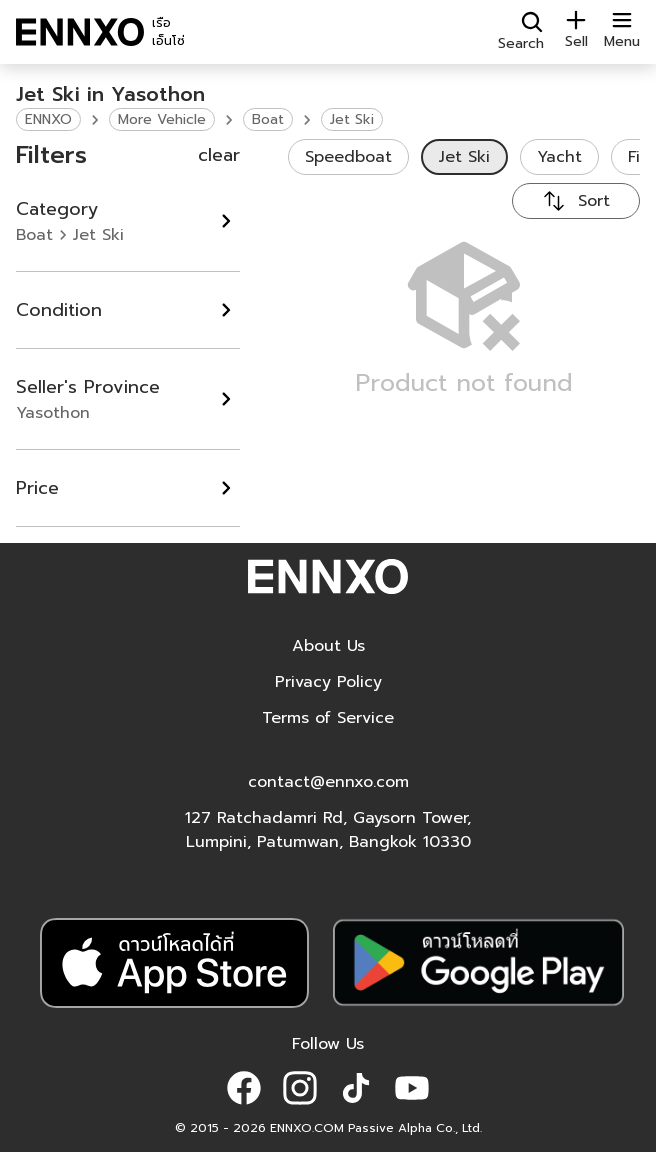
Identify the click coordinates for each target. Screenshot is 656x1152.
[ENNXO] (80, 32)
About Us (328, 646)
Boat (268, 119)
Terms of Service (328, 718)
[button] (244, 1088)
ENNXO (48, 119)
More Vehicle (162, 119)
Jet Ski (352, 119)
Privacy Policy (328, 682)
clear (219, 155)
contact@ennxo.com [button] (328, 782)
